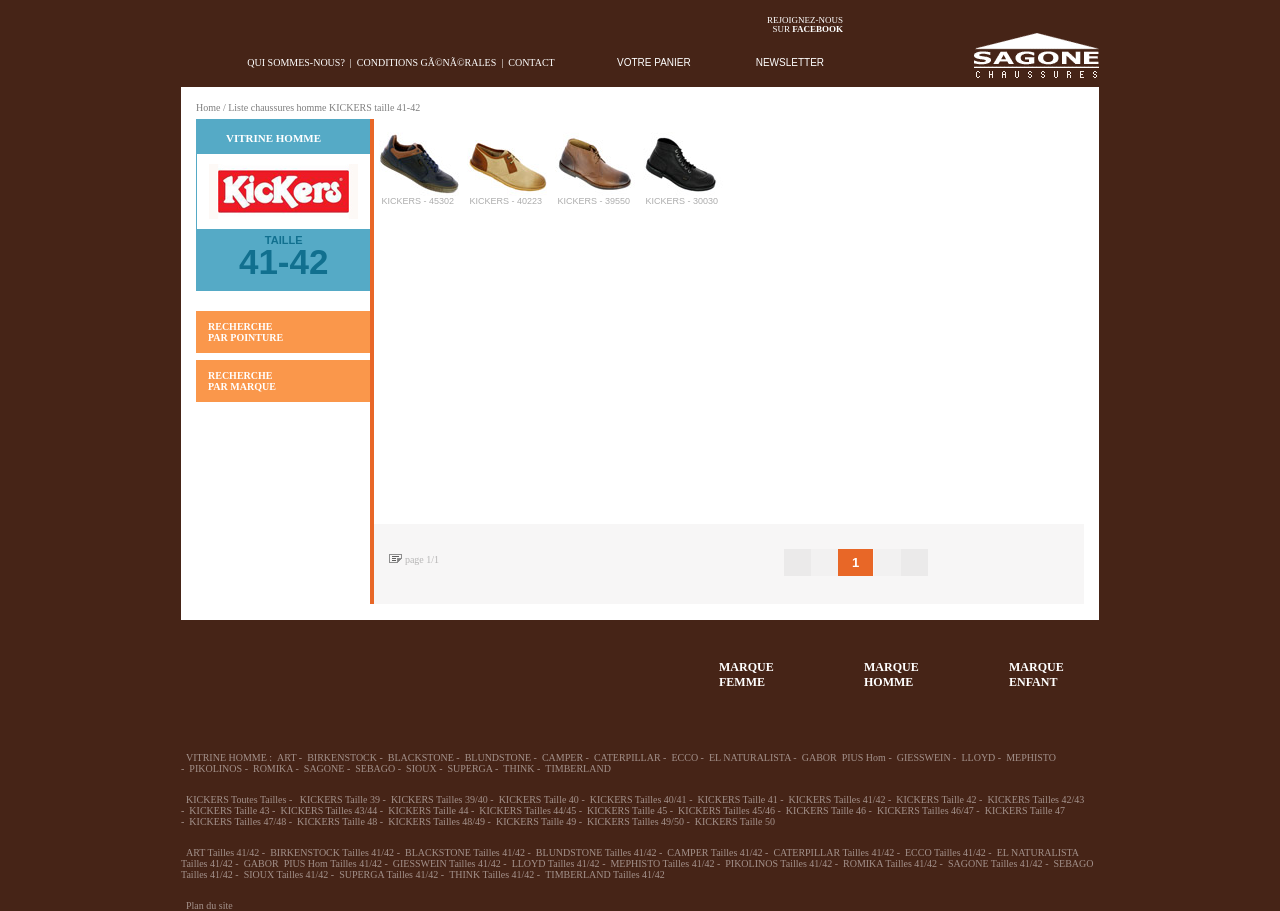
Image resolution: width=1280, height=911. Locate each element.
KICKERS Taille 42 (936, 799)
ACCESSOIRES (581, 665)
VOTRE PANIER (654, 62)
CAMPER (562, 757)
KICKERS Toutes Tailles (236, 799)
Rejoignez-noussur (805, 24)
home (196, 62)
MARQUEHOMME (891, 674)
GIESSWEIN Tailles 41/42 (447, 863)
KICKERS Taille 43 (229, 810)
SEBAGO (375, 768)
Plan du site (209, 905)
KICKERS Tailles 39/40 (439, 799)
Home (208, 107)
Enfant (435, 665)
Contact (531, 62)
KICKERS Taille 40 (539, 799)
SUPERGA (470, 768)
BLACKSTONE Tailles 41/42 (465, 852)
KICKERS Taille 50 (735, 821)
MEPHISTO (1031, 757)
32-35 (216, 665)
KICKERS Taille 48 (337, 821)
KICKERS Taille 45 (627, 810)
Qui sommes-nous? (296, 62)
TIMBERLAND (578, 768)
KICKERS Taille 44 (428, 810)
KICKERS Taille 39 (340, 799)
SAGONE (324, 768)
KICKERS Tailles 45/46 (726, 810)
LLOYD (978, 757)
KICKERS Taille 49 (536, 821)
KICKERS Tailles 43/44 (328, 810)
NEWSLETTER (790, 62)
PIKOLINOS (215, 768)
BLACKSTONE (421, 757)
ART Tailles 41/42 (222, 852)
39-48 (362, 665)
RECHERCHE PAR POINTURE (245, 332)
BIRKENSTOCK (342, 757)
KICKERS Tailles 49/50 (635, 821)
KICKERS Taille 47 (1025, 810)
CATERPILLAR (627, 757)
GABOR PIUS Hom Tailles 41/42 (313, 863)
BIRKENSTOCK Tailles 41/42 (332, 852)
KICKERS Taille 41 (737, 799)
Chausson (508, 665)
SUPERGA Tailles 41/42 (388, 874)
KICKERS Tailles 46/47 (925, 810)
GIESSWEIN (924, 757)
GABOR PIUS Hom (844, 757)
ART (286, 757)
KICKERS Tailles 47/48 (237, 821)
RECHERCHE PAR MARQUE (242, 381)
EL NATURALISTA (750, 757)
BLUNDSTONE (498, 757)
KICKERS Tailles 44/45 (527, 810)
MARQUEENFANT (1036, 674)
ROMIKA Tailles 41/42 (890, 863)
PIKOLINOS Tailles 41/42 (778, 863)
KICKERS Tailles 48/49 (436, 821)
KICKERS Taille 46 (826, 810)
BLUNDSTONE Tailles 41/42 (596, 852)
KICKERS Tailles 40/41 (638, 799)
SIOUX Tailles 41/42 (286, 874)
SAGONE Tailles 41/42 (995, 863)
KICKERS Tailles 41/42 (837, 799)
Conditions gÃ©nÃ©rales (426, 62)
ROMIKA (273, 768)
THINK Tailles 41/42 (491, 874)
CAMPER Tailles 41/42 (714, 852)
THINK (518, 768)
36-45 (289, 665)
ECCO (684, 757)
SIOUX (421, 768)
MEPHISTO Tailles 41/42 (662, 863)
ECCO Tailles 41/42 (945, 852)
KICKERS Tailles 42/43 (1035, 799)
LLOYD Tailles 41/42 (556, 863)
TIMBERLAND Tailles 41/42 (605, 874)
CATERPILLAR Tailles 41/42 (833, 852)
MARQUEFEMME (746, 674)
